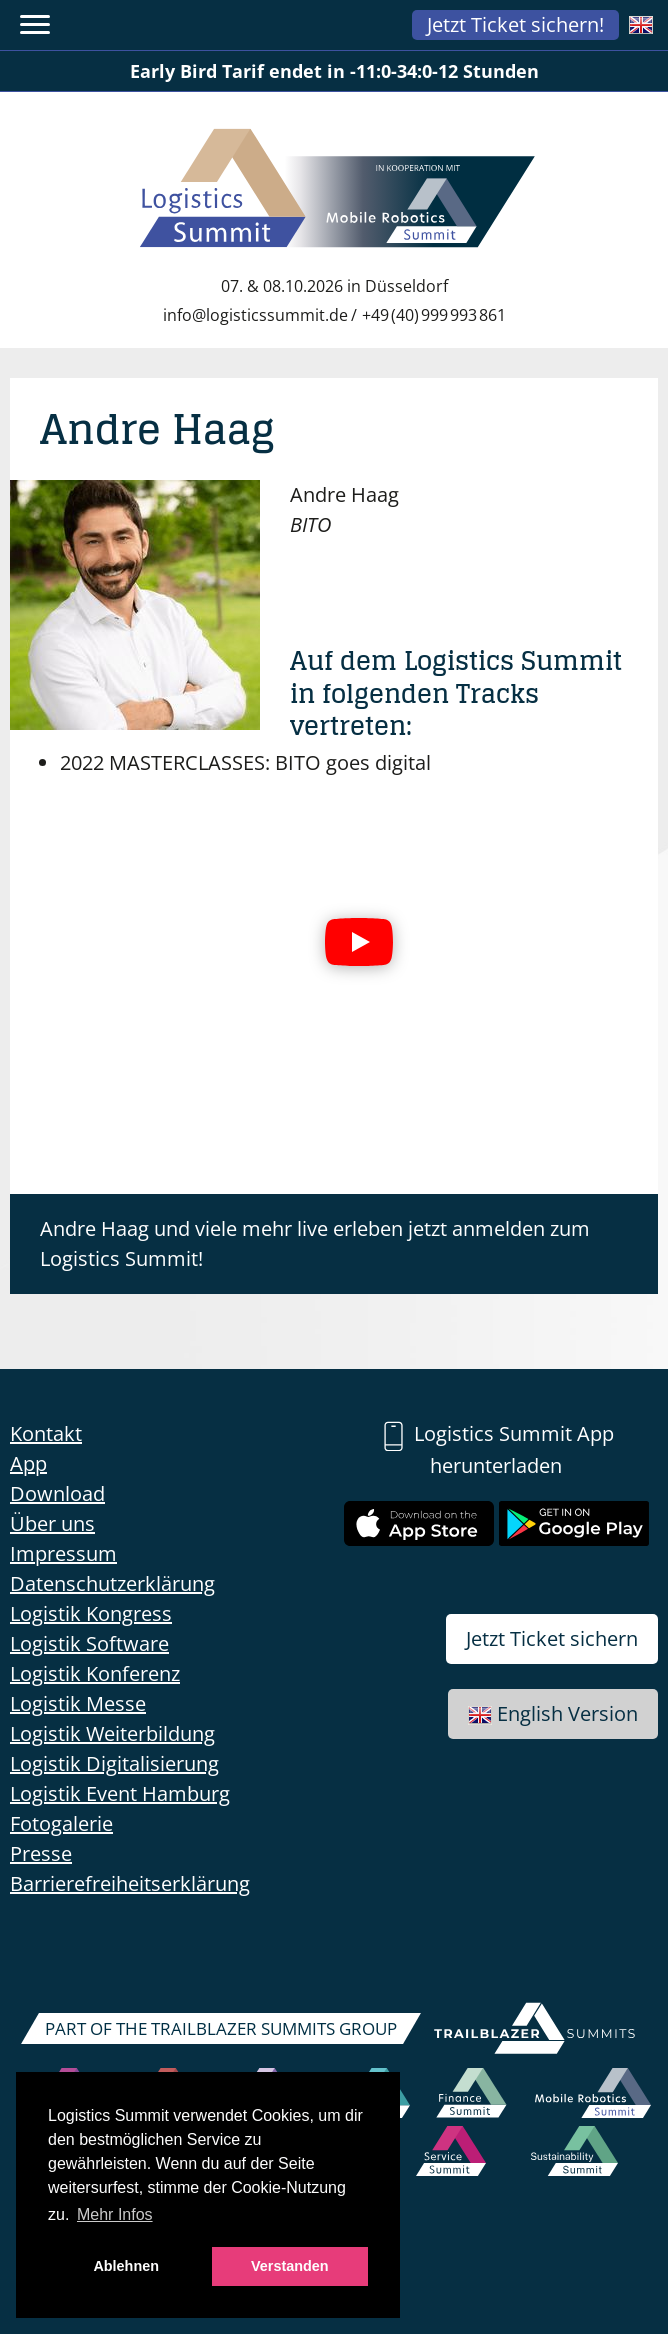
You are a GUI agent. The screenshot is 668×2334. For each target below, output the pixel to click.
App (28, 1463)
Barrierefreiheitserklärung (130, 1883)
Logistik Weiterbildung (112, 1733)
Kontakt (46, 1433)
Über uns (52, 1523)
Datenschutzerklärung (112, 1583)
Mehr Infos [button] (115, 2214)
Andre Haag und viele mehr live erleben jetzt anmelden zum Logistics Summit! (315, 1243)
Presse (41, 1853)
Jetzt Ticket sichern (552, 1638)
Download (57, 1493)
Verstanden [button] (290, 2266)
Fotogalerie (61, 1823)
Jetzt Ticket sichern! (515, 24)
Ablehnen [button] (126, 2266)
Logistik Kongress (91, 1613)
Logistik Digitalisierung (114, 1763)
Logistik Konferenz (95, 1673)
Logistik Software (89, 1643)
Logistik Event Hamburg (120, 1793)
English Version (553, 1713)
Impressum (63, 1553)
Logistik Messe (78, 1703)
